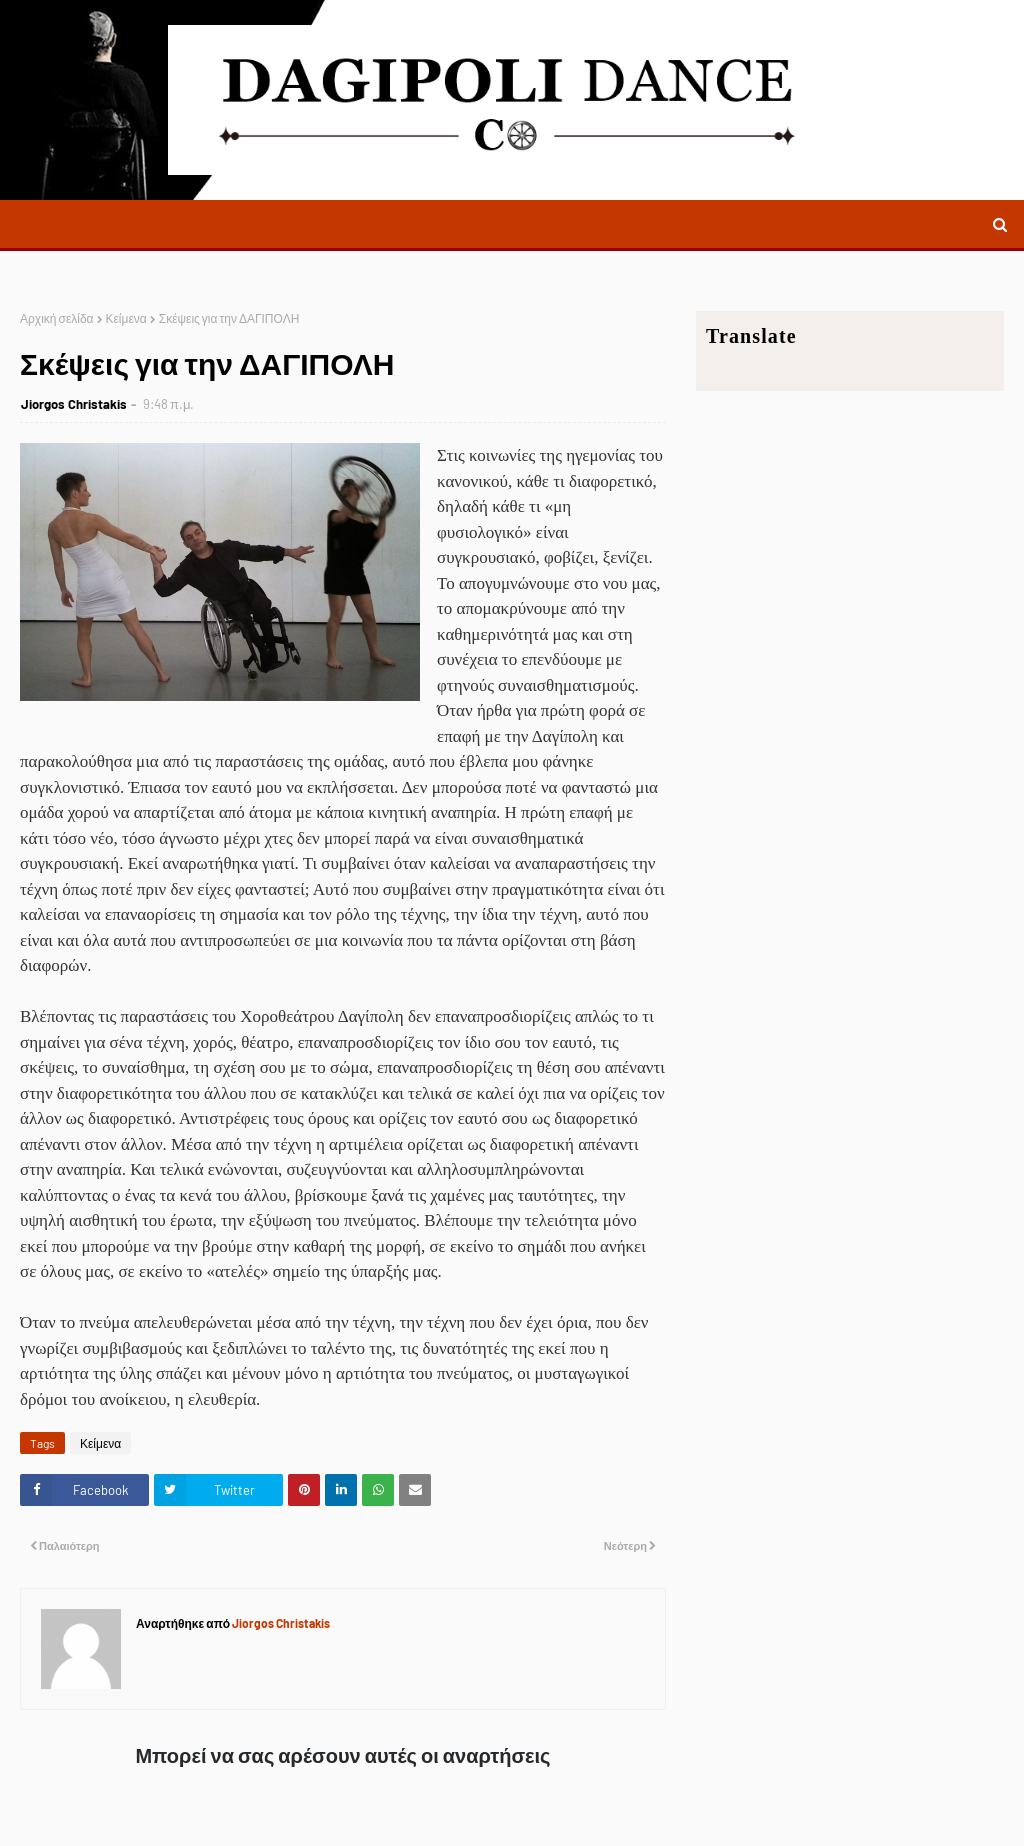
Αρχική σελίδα (57, 318)
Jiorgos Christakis (74, 404)
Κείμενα (126, 318)
